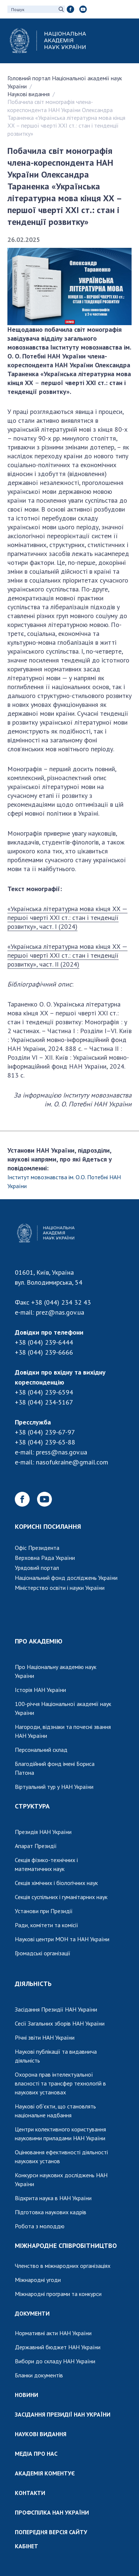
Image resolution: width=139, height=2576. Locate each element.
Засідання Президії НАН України (56, 2009)
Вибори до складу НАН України (55, 2361)
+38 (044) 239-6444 (44, 1342)
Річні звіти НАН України (45, 2037)
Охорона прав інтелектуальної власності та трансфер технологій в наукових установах (60, 2083)
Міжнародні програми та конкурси (58, 2293)
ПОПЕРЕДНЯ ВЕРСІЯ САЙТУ (51, 2532)
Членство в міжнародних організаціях (62, 2265)
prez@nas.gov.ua (60, 1312)
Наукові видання (28, 94)
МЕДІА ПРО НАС (36, 2453)
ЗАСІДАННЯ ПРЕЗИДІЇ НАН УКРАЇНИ (62, 2414)
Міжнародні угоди (38, 2279)
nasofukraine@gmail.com (72, 1462)
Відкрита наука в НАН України (53, 2198)
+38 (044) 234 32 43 (61, 1302)
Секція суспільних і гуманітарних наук (61, 1897)
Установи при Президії (44, 1911)
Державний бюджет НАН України (57, 2347)
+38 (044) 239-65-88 (45, 1442)
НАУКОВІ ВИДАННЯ (40, 2434)
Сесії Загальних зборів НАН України (60, 2023)
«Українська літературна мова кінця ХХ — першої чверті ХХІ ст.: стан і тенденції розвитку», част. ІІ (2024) (67, 955)
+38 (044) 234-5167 (44, 1402)
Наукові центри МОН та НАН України (62, 1939)
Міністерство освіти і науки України (60, 1587)
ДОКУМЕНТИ (32, 2313)
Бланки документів (39, 2375)
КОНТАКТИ (30, 2492)
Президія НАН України (43, 1831)
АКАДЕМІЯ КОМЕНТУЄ (45, 2473)
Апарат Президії (36, 1846)
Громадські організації (42, 1953)
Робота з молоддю (39, 2226)
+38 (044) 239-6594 (44, 1392)
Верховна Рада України (45, 1557)
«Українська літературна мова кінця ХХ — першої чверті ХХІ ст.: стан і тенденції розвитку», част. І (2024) (67, 917)
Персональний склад (41, 1749)
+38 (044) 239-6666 (44, 1352)
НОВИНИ (26, 2394)
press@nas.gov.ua (61, 1452)
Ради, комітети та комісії (46, 1925)
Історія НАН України (40, 1689)
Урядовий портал (37, 1567)
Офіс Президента (37, 1547)
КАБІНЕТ (26, 2546)
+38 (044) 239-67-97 (45, 1432)
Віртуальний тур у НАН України (54, 1786)
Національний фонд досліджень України (66, 1577)
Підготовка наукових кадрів (50, 2212)
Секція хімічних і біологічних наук (56, 1883)
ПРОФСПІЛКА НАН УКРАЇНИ (52, 2512)
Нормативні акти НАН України (53, 2333)
